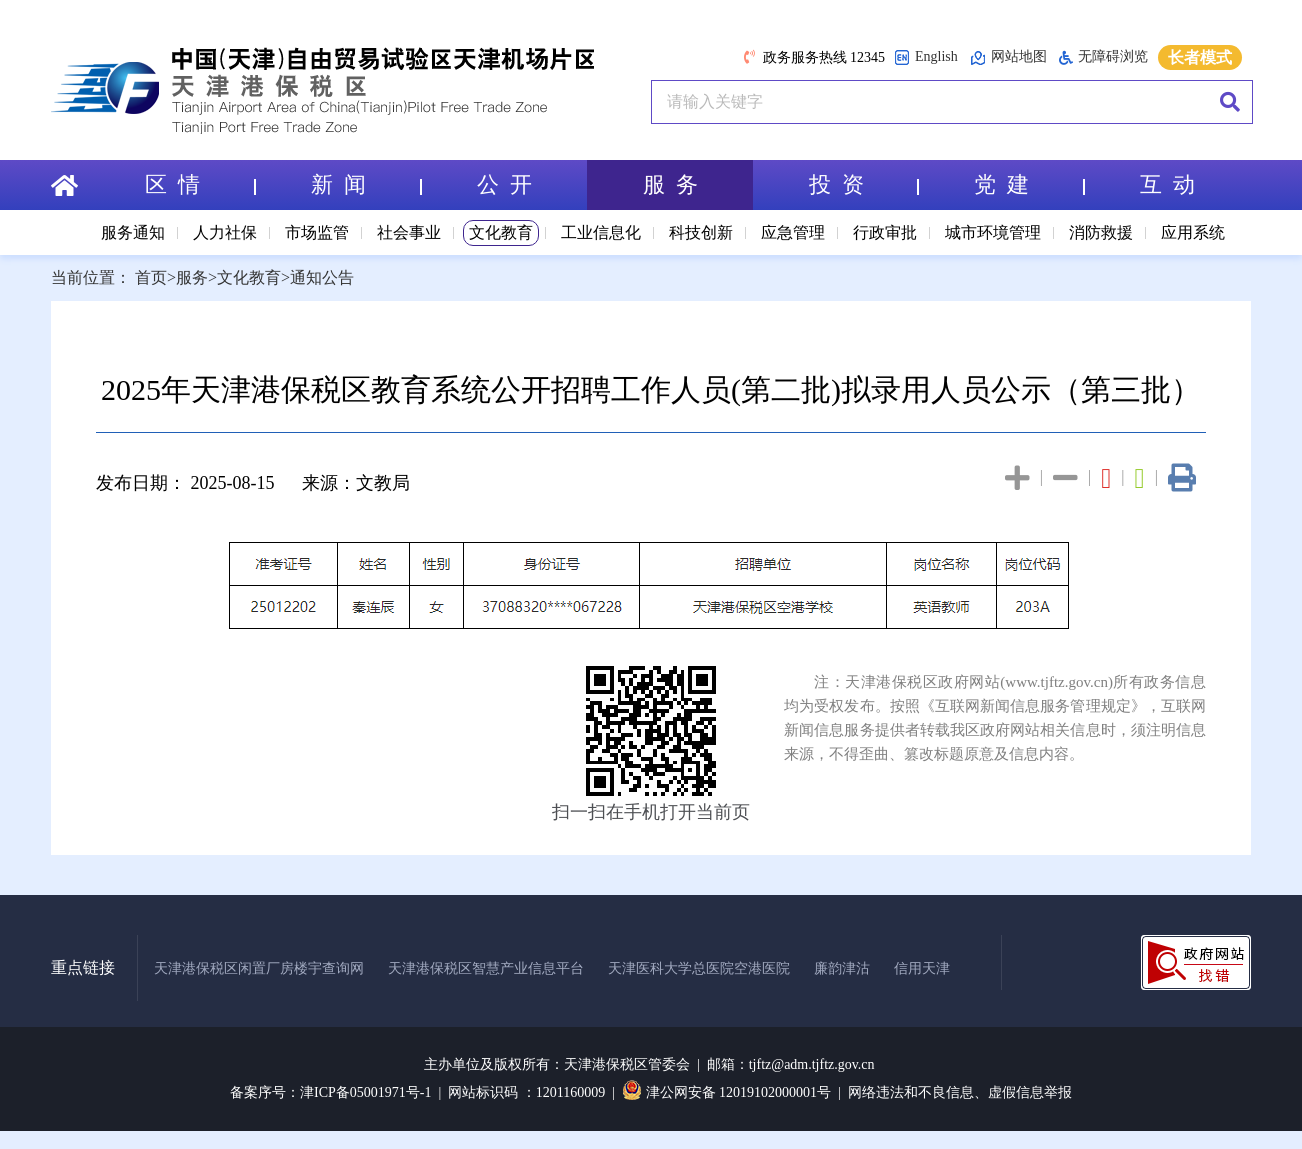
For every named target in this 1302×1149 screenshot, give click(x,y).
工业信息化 (601, 232)
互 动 (1167, 184)
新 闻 (366, 184)
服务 (192, 277)
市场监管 (317, 232)
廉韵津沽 (842, 968)
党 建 (1029, 184)
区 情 (200, 184)
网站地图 (1008, 57)
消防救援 (1101, 232)
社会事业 (409, 232)
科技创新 (701, 232)
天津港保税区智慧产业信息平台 (486, 968)
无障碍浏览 (1103, 57)
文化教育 (501, 232)
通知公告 (322, 277)
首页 (151, 277)
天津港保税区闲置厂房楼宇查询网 (259, 968)
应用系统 (1193, 232)
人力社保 (225, 232)
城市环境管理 (993, 232)
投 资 (864, 184)
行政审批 (885, 232)
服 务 (670, 184)
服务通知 (133, 232)
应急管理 (793, 232)
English (926, 57)
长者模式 (1200, 57)
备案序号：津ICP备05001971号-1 (330, 1092)
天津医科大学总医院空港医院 (699, 968)
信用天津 (922, 968)
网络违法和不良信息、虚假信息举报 (960, 1092)
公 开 (504, 184)
